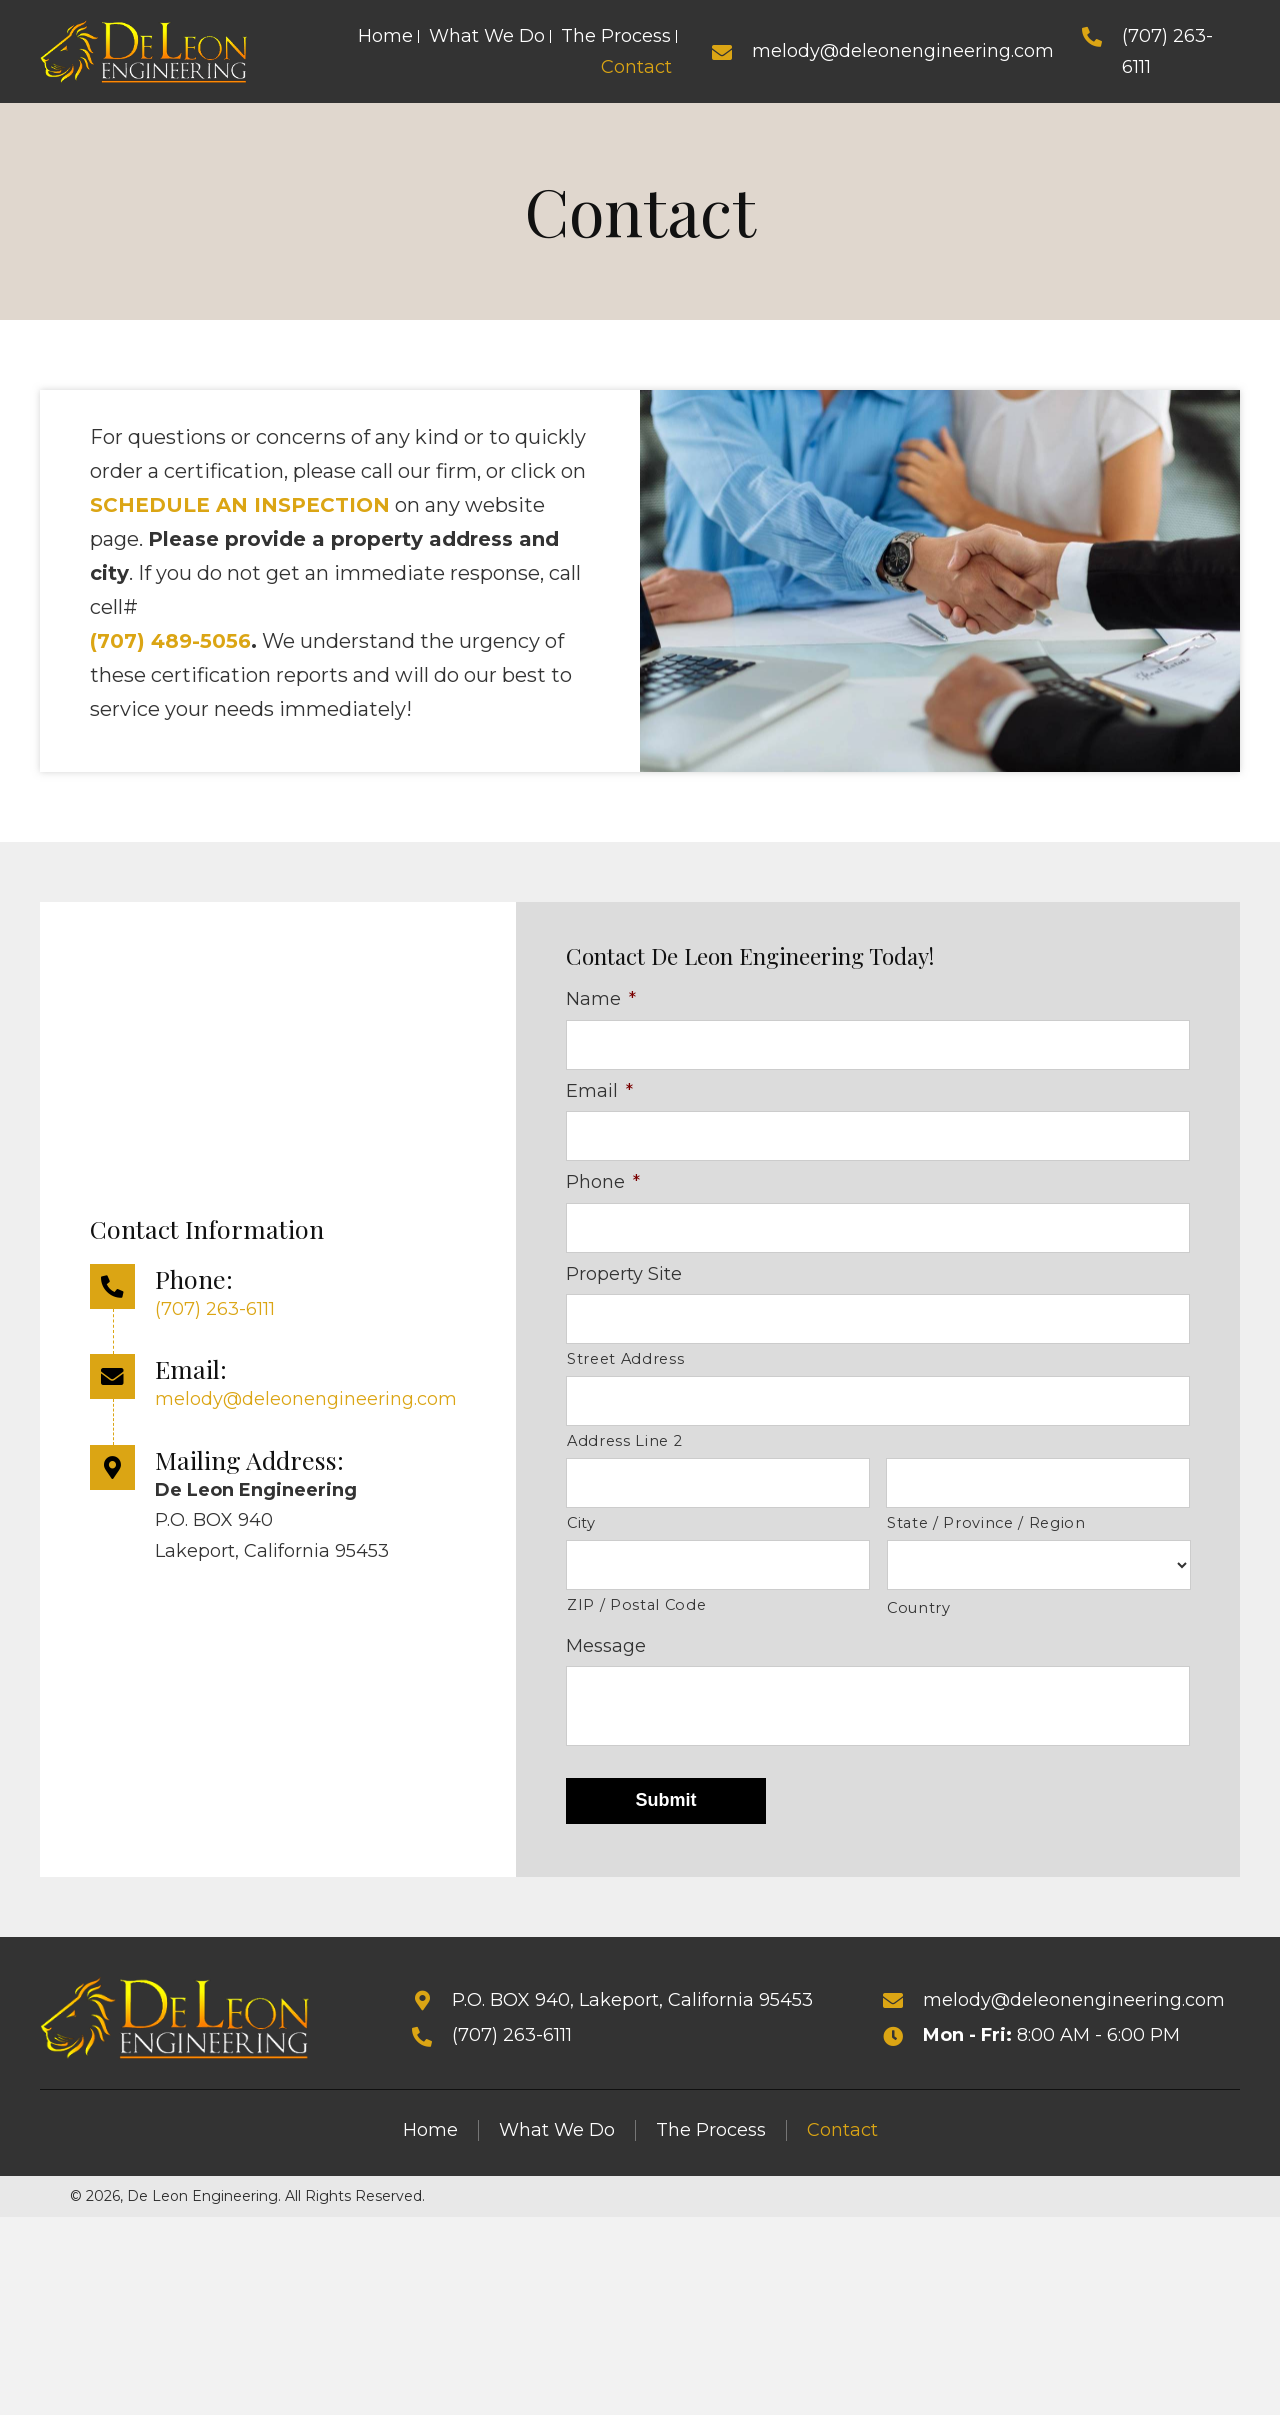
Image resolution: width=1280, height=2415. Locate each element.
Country (919, 1618)
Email (599, 1092)
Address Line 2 (624, 1449)
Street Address (625, 1365)
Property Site (624, 1278)
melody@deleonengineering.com (903, 51)
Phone (603, 1185)
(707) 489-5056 (170, 641)
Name (601, 999)
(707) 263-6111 (215, 1313)
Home (430, 2139)
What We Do (557, 2139)
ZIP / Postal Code (636, 1616)
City (581, 1533)
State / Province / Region (986, 1533)
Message (606, 1655)
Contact (842, 2139)
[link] (385, 36)
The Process (711, 2139)
